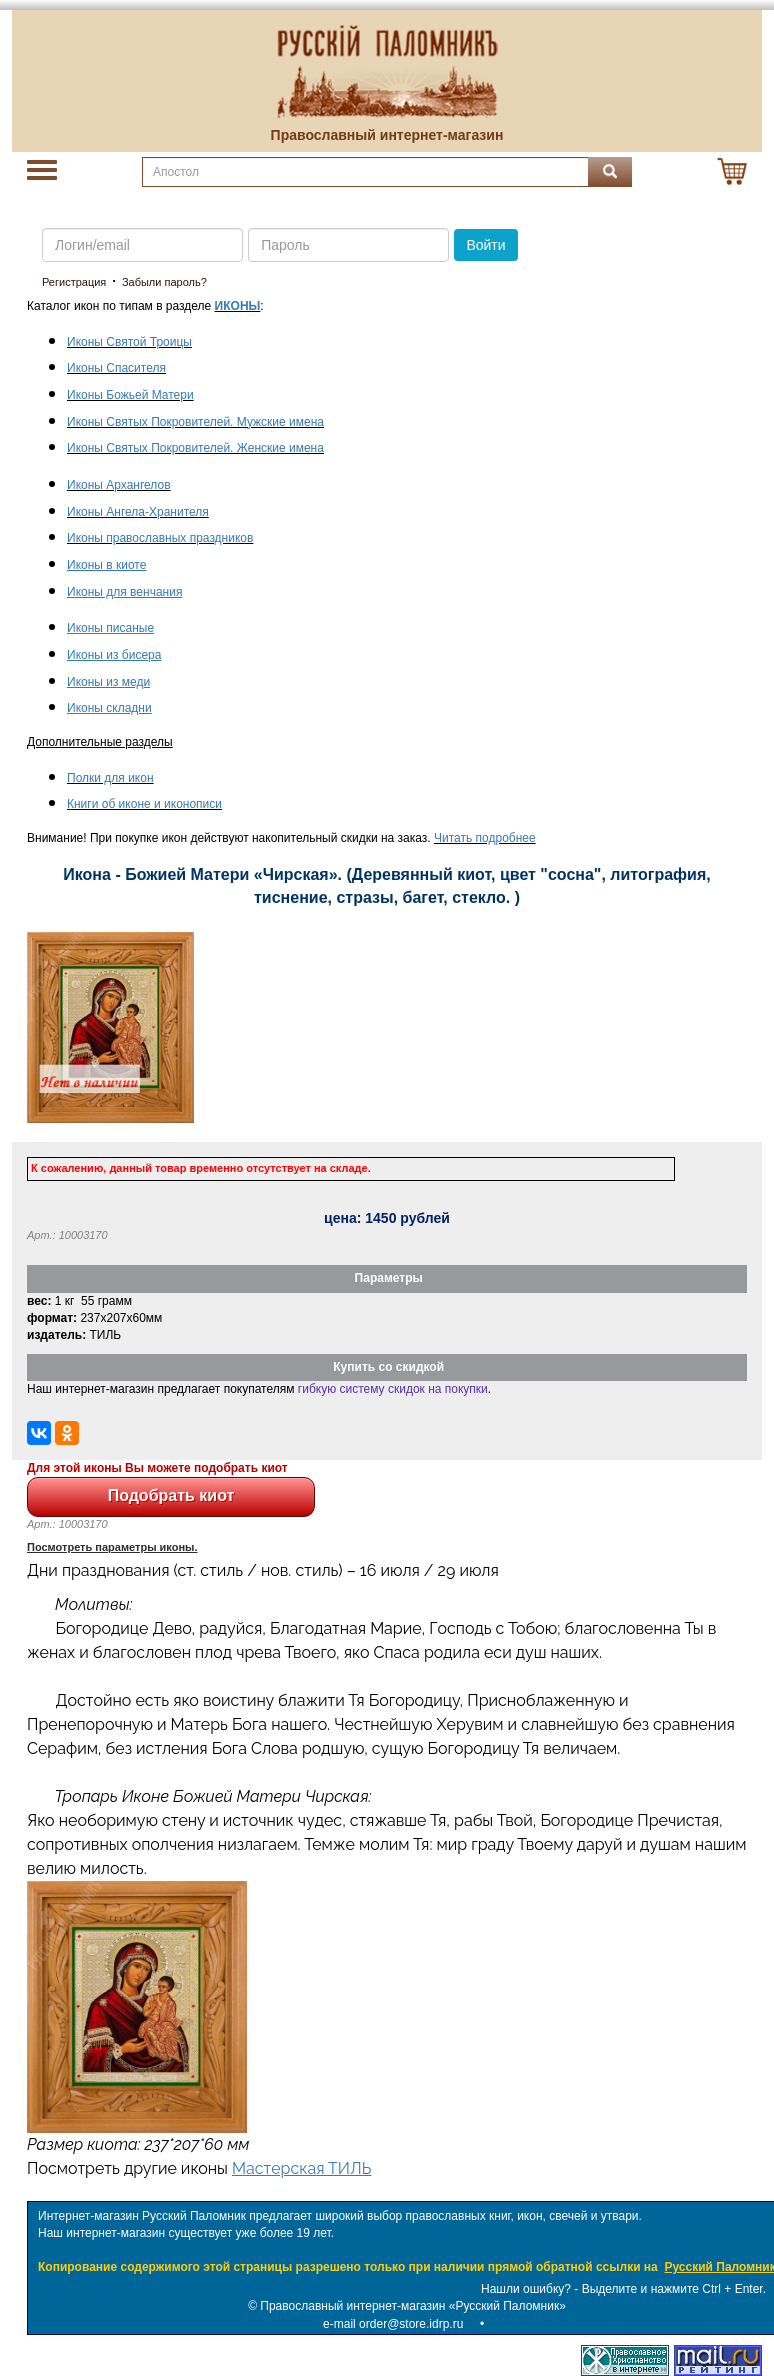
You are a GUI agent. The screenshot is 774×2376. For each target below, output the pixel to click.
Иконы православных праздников (160, 538)
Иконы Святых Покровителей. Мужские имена (195, 422)
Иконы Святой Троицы (129, 342)
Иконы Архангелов (119, 485)
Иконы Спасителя (116, 368)
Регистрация (74, 282)
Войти (485, 245)
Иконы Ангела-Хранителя (138, 512)
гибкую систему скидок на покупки (393, 1389)
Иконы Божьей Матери (130, 395)
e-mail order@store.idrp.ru (393, 2324)
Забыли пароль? (164, 282)
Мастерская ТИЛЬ (301, 2168)
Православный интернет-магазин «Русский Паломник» (413, 2306)
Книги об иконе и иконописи (144, 804)
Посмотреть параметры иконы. (112, 1547)
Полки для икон (110, 778)
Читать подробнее (485, 838)
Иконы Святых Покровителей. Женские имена (195, 448)
